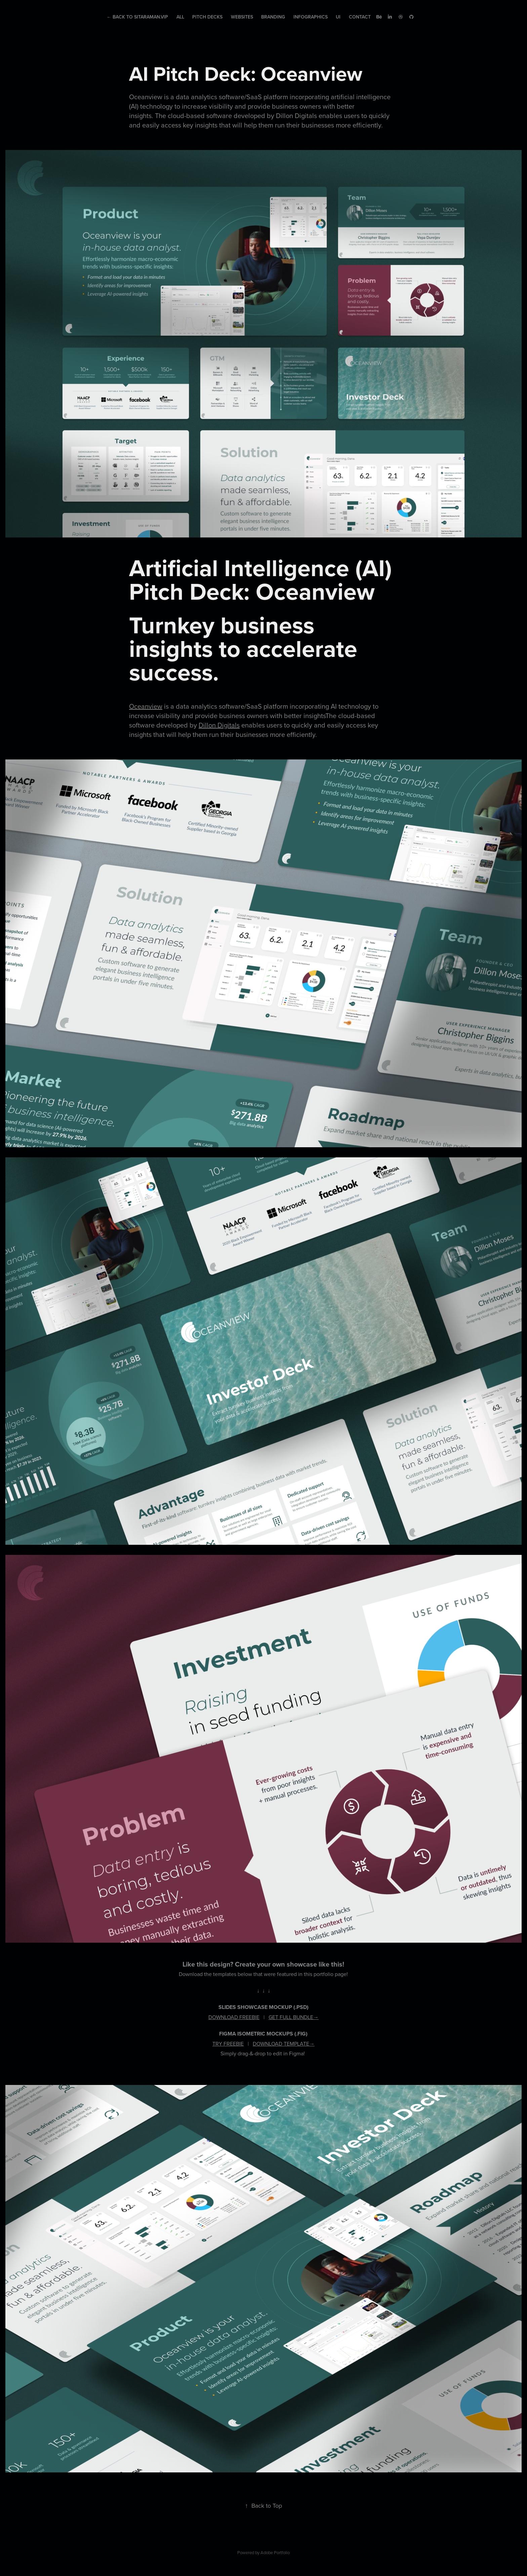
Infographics (310, 16)
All (180, 16)
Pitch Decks (207, 16)
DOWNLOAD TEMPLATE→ (284, 2043)
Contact (360, 16)
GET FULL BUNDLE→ (294, 2017)
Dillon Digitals (219, 725)
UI (338, 16)
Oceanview (145, 706)
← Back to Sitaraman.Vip (137, 16)
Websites (242, 16)
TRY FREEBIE (228, 2043)
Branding (273, 16)
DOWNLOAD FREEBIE (233, 2017)
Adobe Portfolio (275, 2552)
